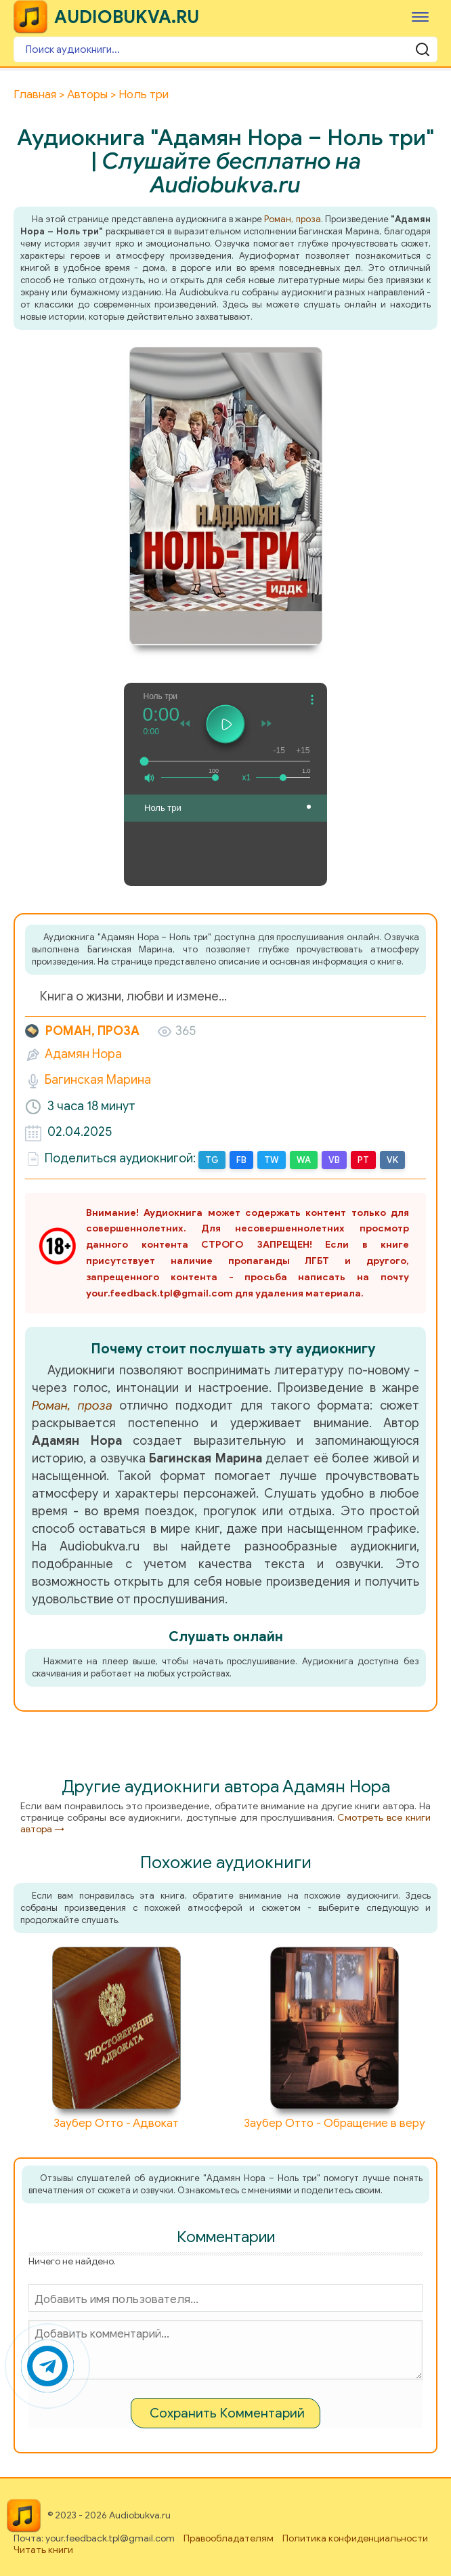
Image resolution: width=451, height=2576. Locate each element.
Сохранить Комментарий (227, 2413)
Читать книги (43, 2550)
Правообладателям (229, 2538)
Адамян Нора (83, 1054)
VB (334, 1160)
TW (271, 1160)
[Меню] (420, 16)
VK (392, 1160)
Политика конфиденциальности (355, 2538)
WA (304, 1160)
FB (241, 1160)
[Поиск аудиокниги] (225, 49)
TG (212, 1160)
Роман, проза (292, 219)
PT (363, 1160)
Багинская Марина (98, 1079)
